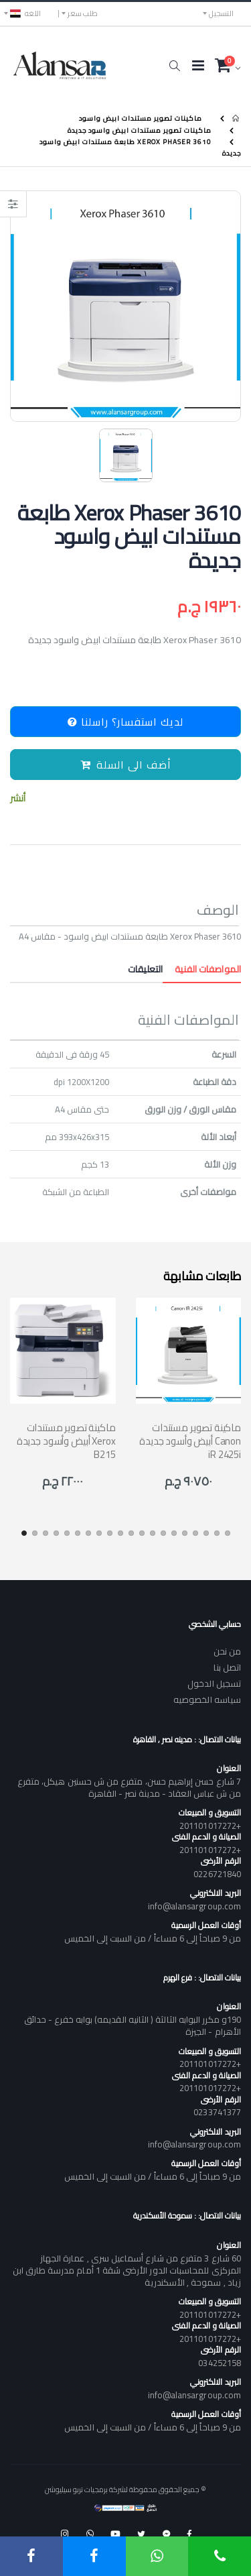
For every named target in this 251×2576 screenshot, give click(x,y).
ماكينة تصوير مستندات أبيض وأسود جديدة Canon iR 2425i (190, 1441)
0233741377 (217, 2112)
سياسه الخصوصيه (207, 1699)
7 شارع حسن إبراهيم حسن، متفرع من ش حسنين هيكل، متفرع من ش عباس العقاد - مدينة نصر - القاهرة (129, 1787)
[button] (174, 65)
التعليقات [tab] (145, 969)
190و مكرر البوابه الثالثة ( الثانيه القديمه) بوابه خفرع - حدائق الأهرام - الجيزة (132, 2025)
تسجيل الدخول (214, 1683)
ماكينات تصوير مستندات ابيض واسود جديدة (140, 129)
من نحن (227, 1651)
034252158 (219, 2363)
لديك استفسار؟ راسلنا (125, 722)
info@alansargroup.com (194, 1906)
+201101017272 (210, 1825)
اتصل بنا (227, 1667)
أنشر (17, 798)
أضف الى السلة (125, 764)
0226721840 (217, 1874)
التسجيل (221, 13)
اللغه (25, 13)
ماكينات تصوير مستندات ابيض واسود (140, 118)
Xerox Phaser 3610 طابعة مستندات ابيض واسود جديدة (140, 147)
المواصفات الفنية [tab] (202, 969)
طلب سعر (83, 13)
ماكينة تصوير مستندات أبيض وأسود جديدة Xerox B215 (66, 1441)
